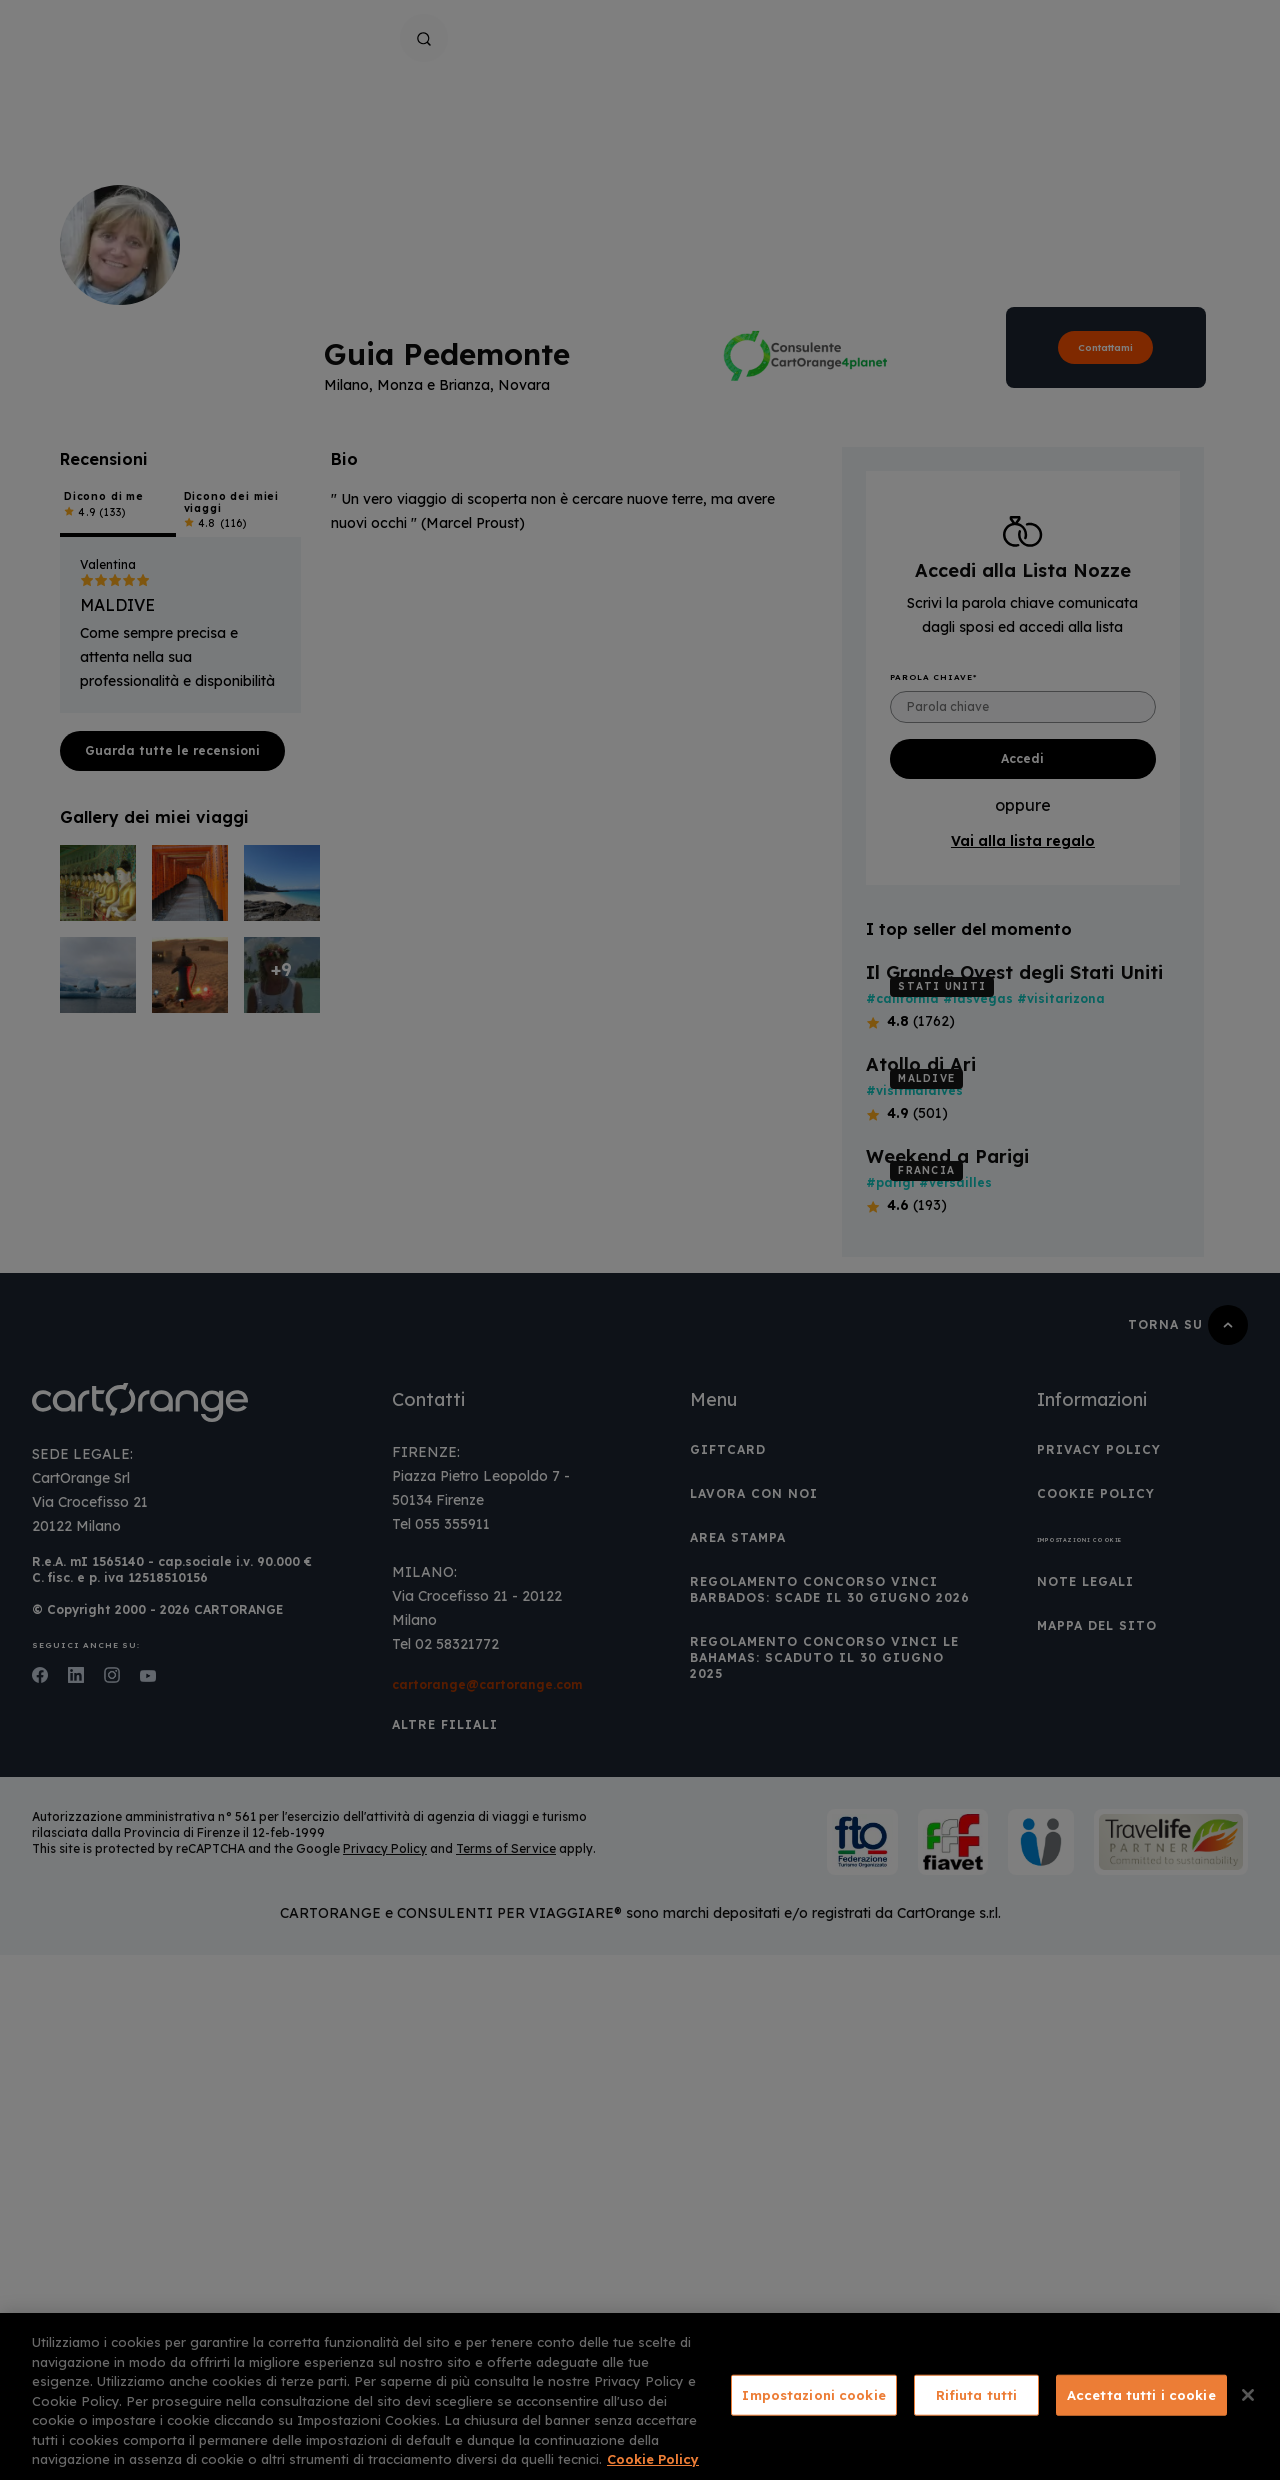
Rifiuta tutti (977, 2394)
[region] (640, 2396)
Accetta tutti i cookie (1141, 2394)
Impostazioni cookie (813, 2394)
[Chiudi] (1248, 2395)
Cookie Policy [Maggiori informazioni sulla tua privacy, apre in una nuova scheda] (653, 2459)
